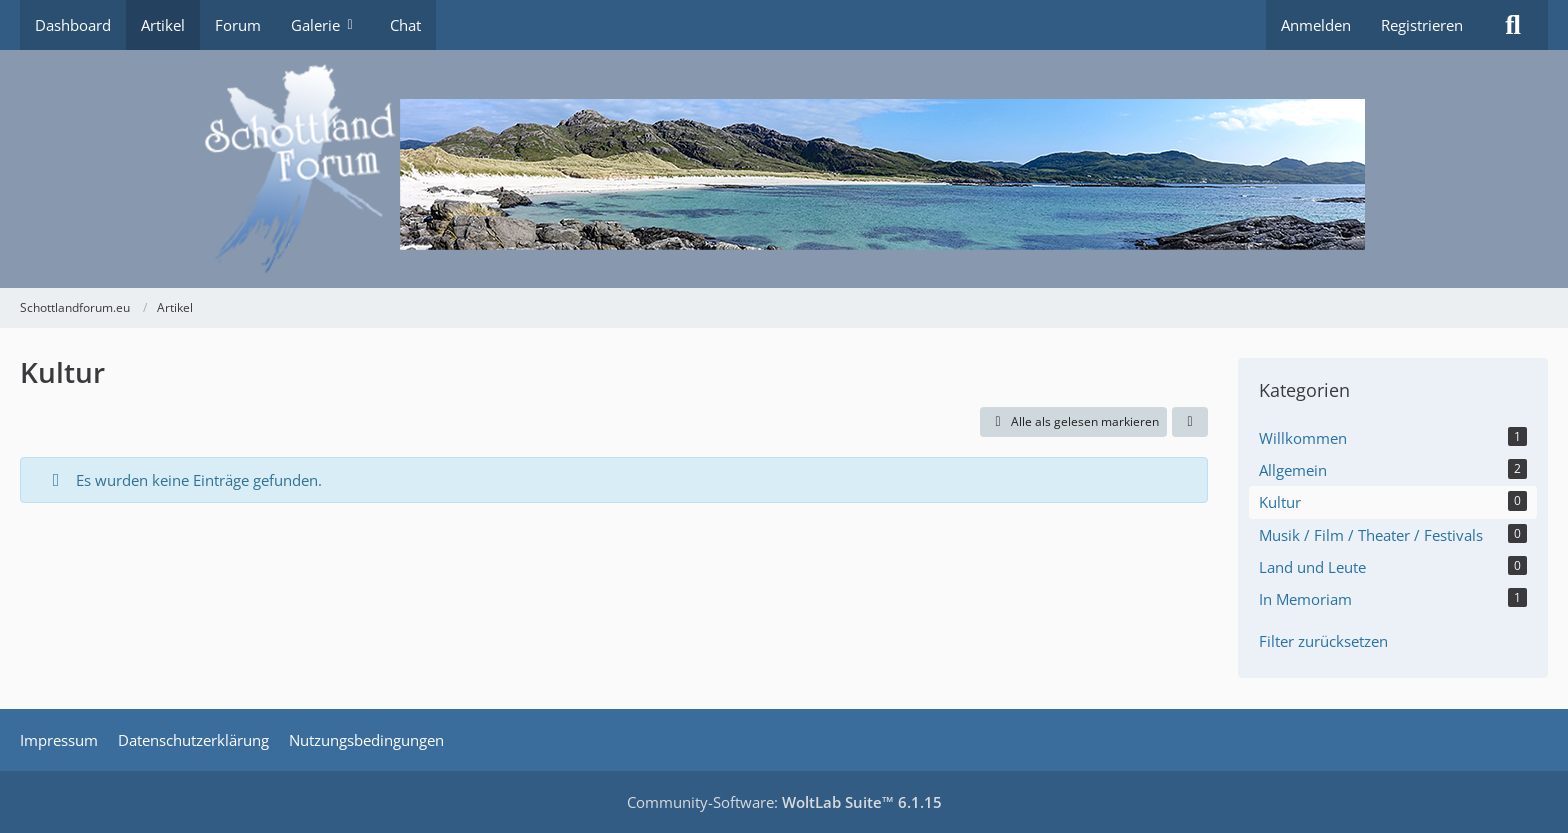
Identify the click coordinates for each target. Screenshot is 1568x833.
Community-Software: (784, 802)
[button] (1190, 422)
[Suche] (1513, 25)
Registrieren (1422, 25)
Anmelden (1316, 25)
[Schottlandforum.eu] (784, 169)
